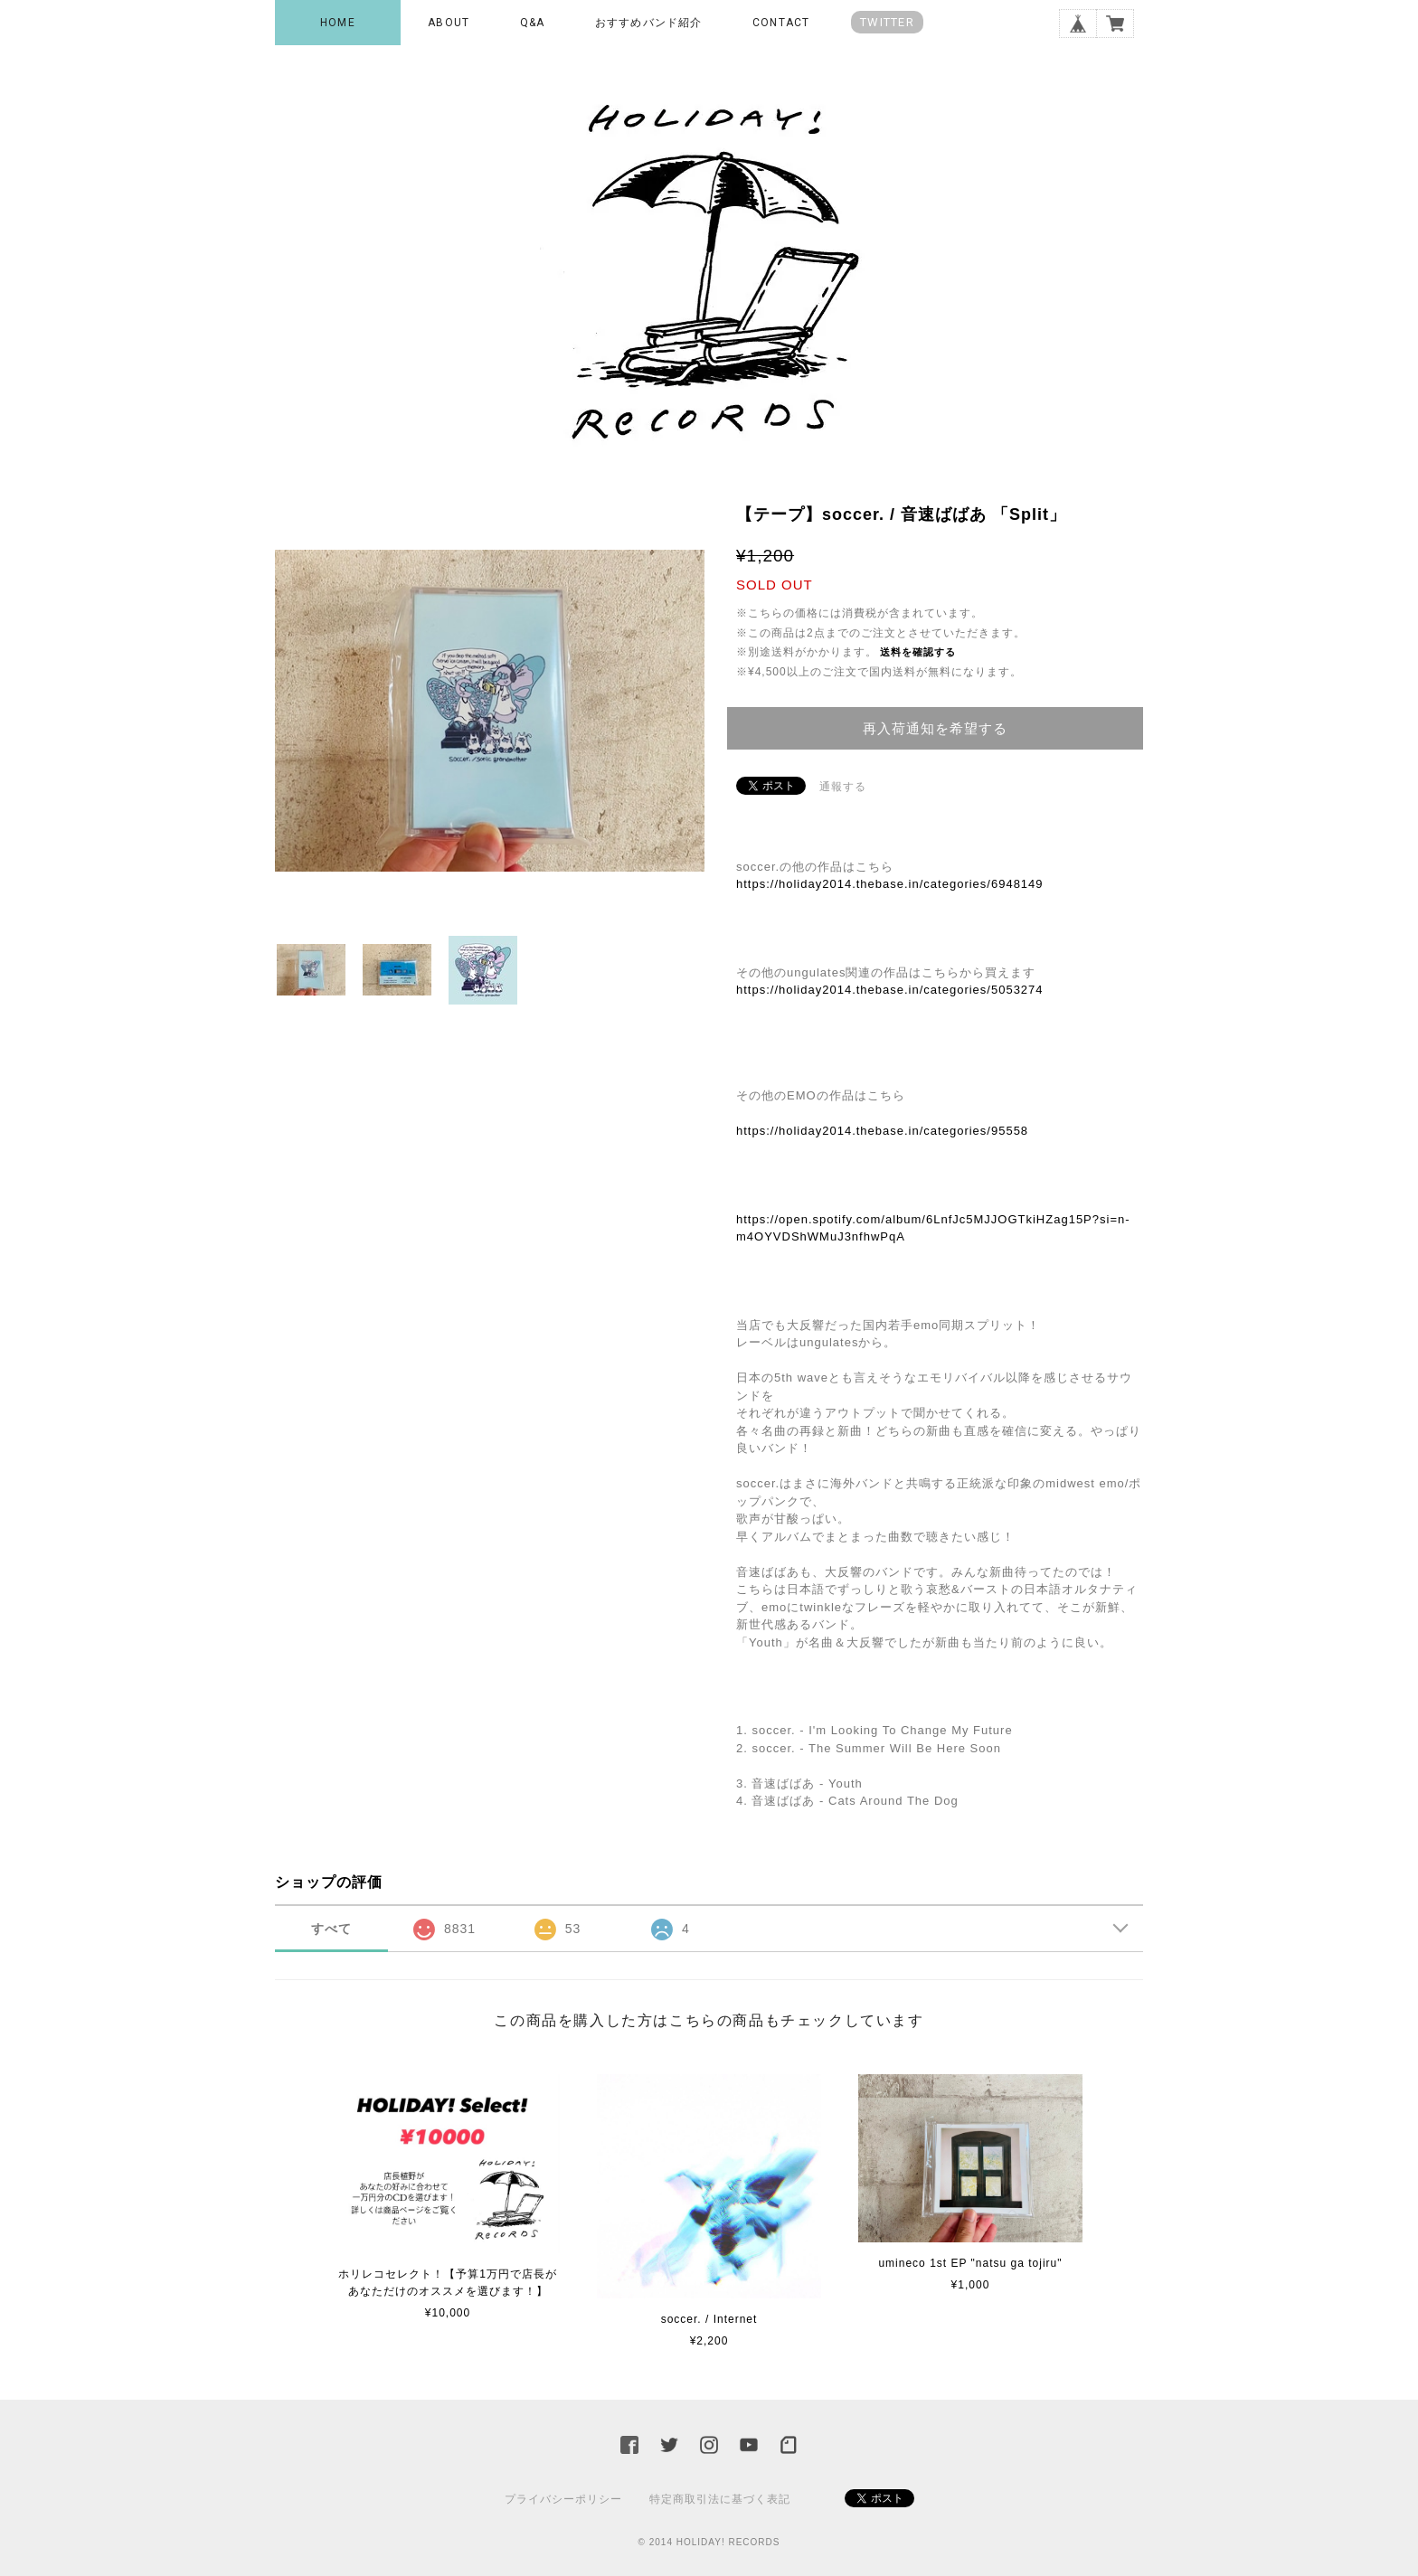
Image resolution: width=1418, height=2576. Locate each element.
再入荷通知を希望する (935, 728)
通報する (842, 786)
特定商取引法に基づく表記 (719, 2499)
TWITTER (887, 22)
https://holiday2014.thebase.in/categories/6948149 (890, 884)
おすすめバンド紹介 (649, 22)
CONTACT (780, 22)
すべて (331, 1928)
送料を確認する (918, 651)
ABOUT (448, 22)
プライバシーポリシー (563, 2499)
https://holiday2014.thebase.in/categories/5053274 (890, 989)
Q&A (532, 22)
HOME (337, 22)
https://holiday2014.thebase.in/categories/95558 (882, 1130)
